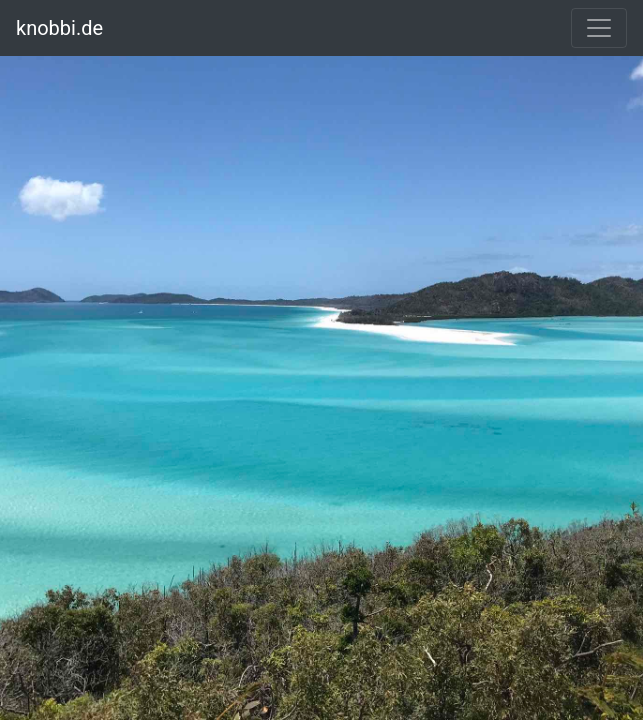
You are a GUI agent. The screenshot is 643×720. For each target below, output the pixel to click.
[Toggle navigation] (599, 28)
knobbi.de (59, 28)
